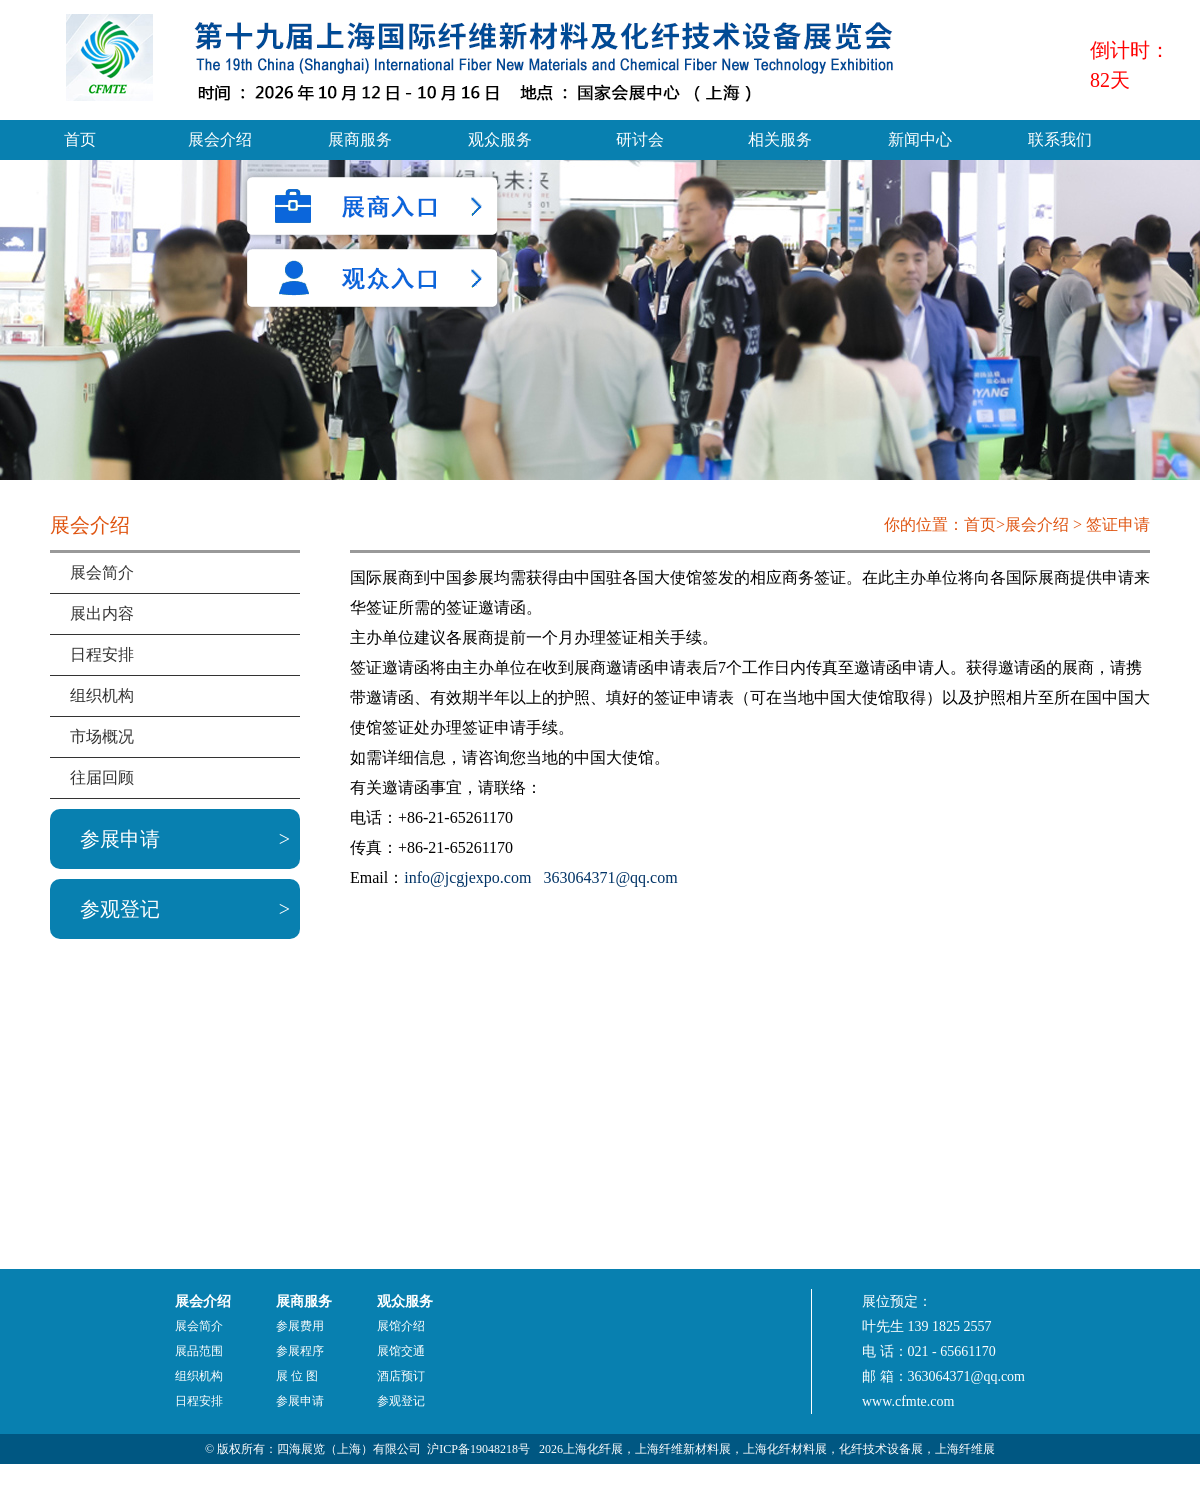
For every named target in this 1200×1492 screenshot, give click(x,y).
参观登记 (120, 909)
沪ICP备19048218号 (478, 1449)
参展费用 (300, 1326)
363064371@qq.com (610, 877)
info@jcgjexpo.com (467, 877)
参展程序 (300, 1351)
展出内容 (102, 613)
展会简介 (102, 572)
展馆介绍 (401, 1326)
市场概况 (102, 736)
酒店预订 (401, 1376)
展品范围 (199, 1351)
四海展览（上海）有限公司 (349, 1449)
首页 (80, 139)
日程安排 (102, 654)
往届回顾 (102, 777)
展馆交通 (401, 1351)
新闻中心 (920, 139)
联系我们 (1060, 139)
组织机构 (102, 695)
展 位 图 (297, 1376)
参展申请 (120, 839)
